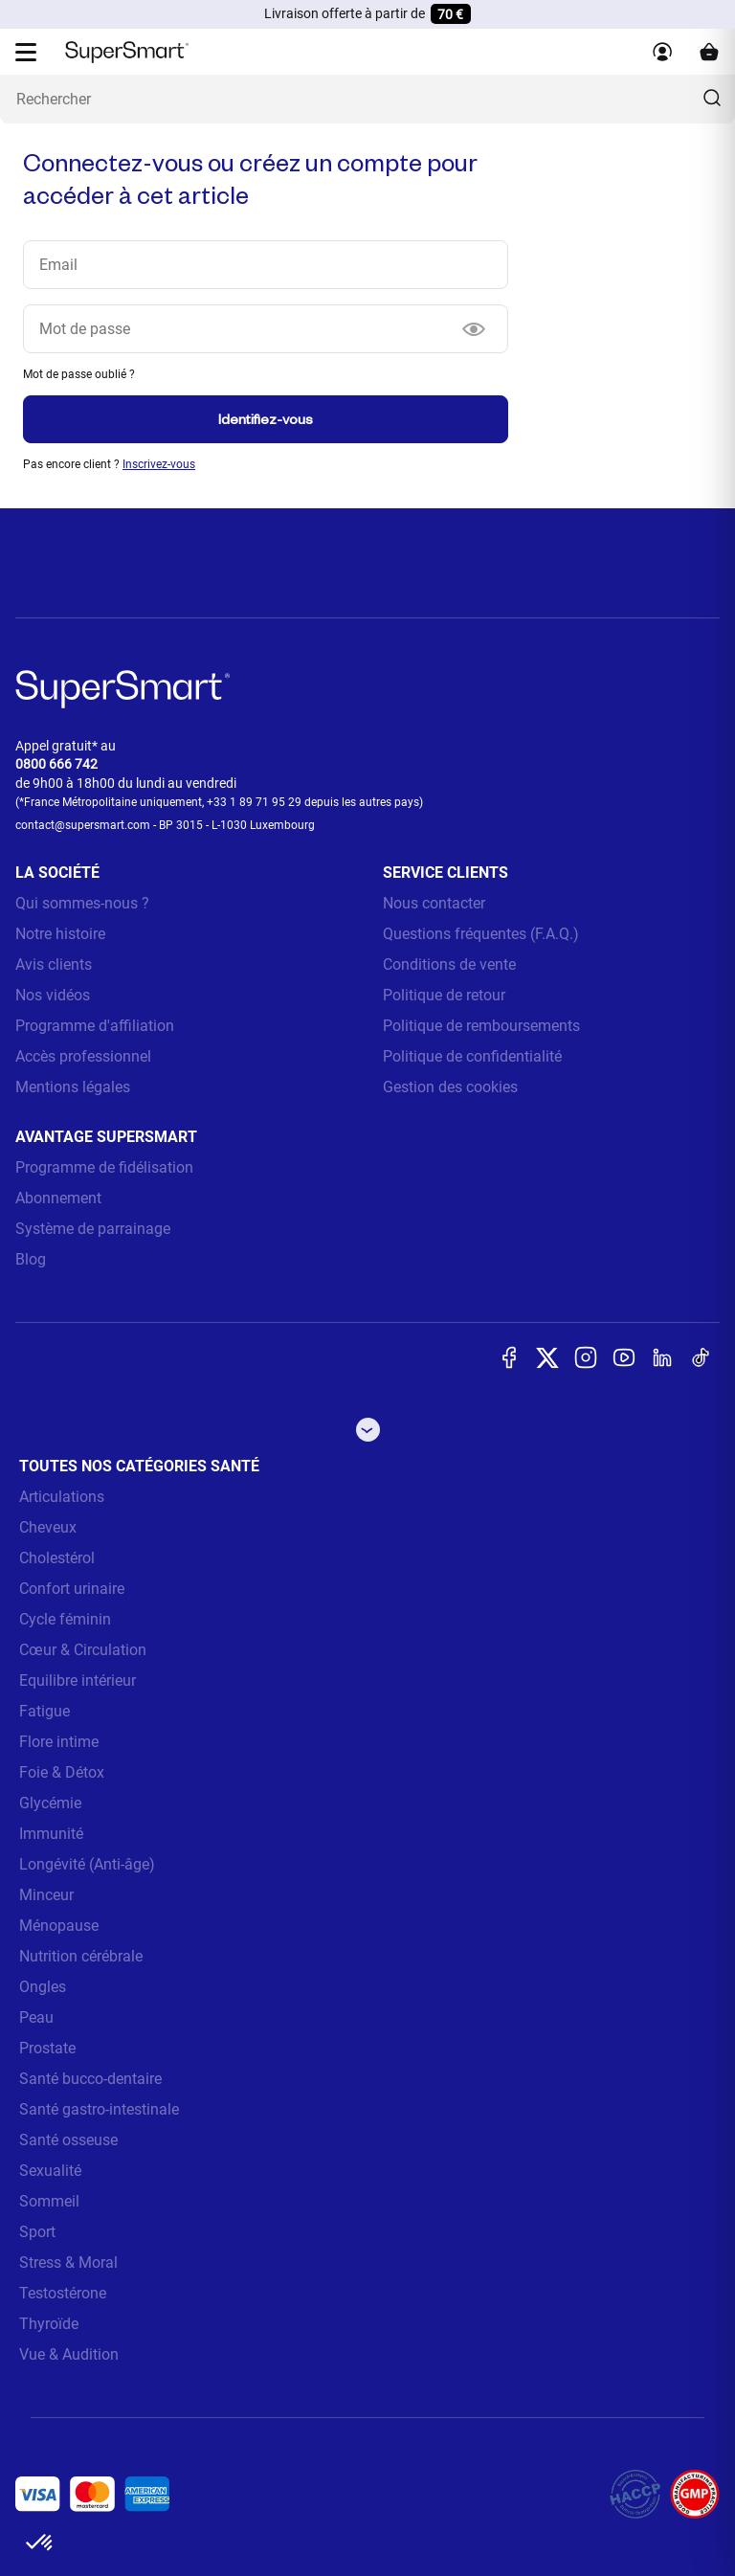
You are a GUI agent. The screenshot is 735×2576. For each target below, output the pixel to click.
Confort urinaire (71, 1588)
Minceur (46, 1895)
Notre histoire (60, 934)
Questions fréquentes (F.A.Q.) (481, 934)
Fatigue (44, 1711)
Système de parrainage (92, 1229)
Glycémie (50, 1803)
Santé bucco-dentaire (90, 2079)
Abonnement (58, 1198)
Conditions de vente (449, 964)
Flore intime (59, 1742)
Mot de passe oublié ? (79, 374)
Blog (30, 1259)
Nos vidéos (52, 995)
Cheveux (48, 1527)
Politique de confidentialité (472, 1056)
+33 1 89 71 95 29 (254, 802)
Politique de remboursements (481, 1026)
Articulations (61, 1497)
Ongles (42, 1987)
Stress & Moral (68, 2262)
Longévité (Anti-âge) (87, 1864)
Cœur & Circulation (82, 1650)
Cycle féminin (65, 1619)
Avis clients (53, 964)
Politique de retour (444, 995)
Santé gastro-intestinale (99, 2109)
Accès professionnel (83, 1056)
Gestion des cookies (450, 1087)
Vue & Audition (69, 2354)
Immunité (51, 1834)
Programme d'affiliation (94, 1026)
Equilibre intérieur (77, 1680)
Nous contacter (434, 903)
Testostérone (62, 2293)
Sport (37, 2232)
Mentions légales (72, 1087)
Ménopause (59, 1925)
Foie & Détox (61, 1772)
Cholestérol (57, 1558)
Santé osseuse (68, 2140)
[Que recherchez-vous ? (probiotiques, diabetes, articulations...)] (367, 99)
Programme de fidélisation (104, 1167)
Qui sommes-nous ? (82, 903)
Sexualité (50, 2171)
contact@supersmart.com (82, 825)
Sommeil (49, 2201)
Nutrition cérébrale (81, 1956)
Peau (36, 2017)
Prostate (47, 2048)
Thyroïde (48, 2324)
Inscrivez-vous (158, 464)
